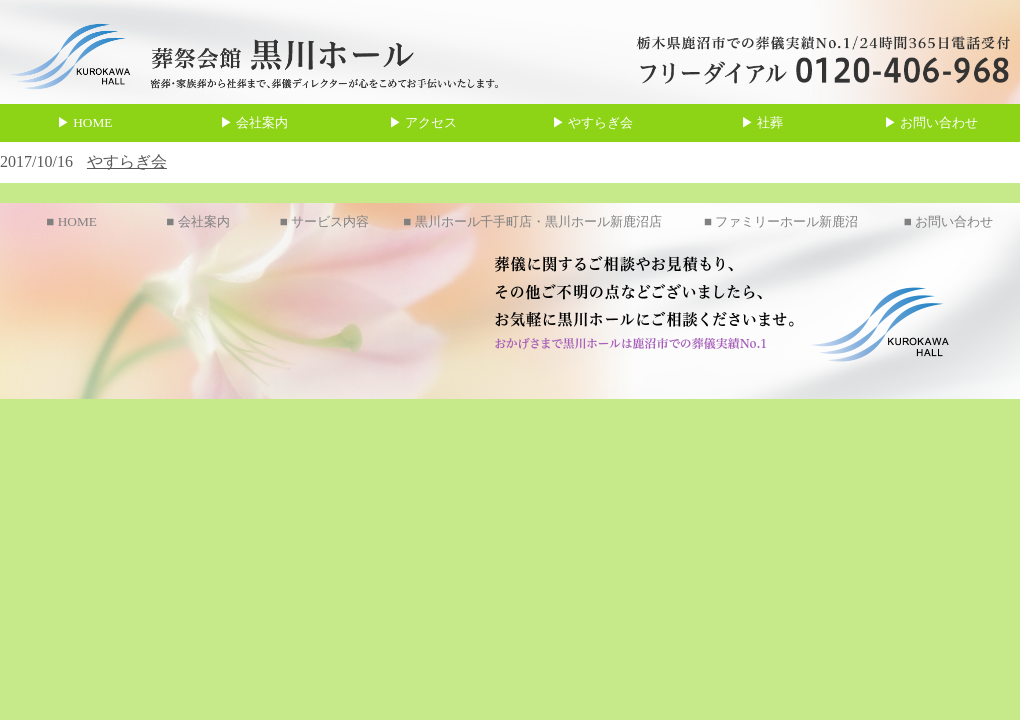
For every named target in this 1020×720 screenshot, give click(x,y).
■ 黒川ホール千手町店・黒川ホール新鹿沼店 (532, 221)
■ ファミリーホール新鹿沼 (781, 221)
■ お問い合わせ (948, 221)
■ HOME (71, 221)
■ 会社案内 (197, 221)
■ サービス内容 (324, 221)
